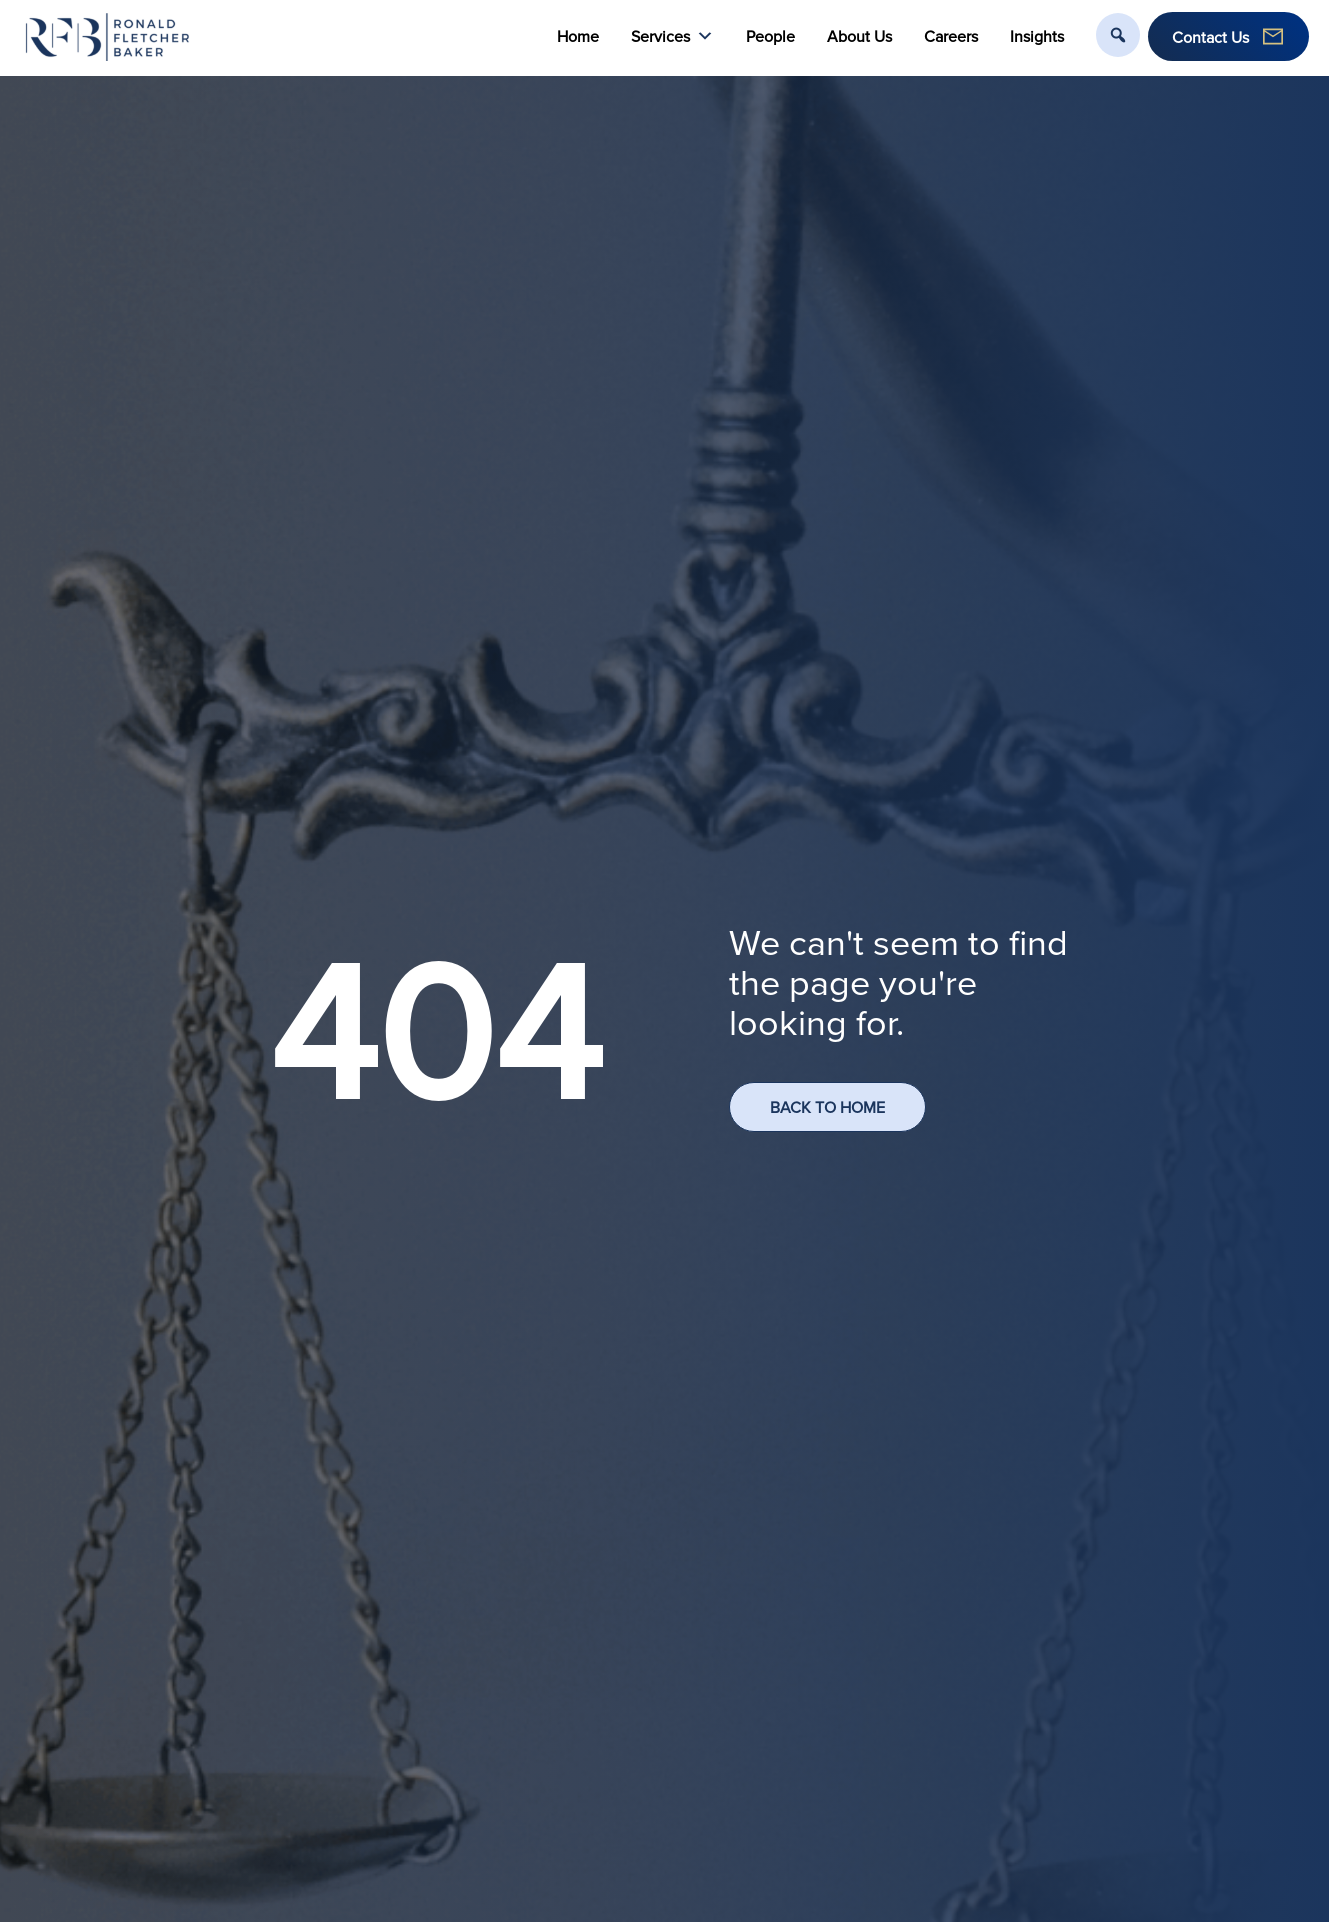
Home (578, 36)
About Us (859, 36)
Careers (951, 36)
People (770, 36)
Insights (1037, 36)
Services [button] (672, 36)
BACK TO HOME (827, 1107)
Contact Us (1210, 37)
